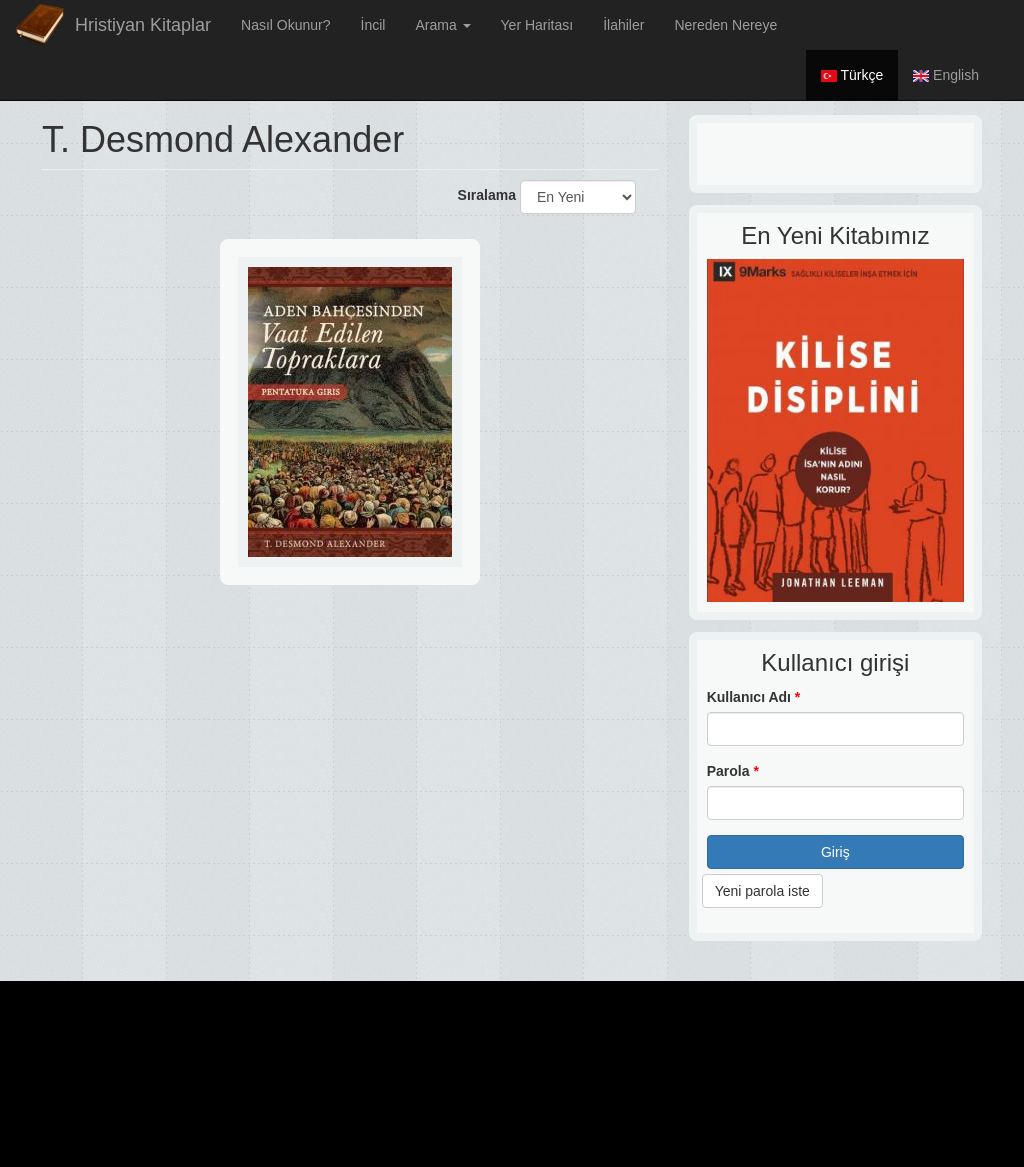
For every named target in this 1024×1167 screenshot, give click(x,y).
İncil (373, 25)
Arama (442, 25)
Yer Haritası (537, 25)
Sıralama (487, 195)
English (946, 75)
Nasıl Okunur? (285, 25)
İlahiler (623, 25)
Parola (733, 771)
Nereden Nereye (725, 25)
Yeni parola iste (762, 891)
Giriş (835, 852)
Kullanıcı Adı (754, 697)
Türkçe (852, 75)
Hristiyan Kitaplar (143, 25)
